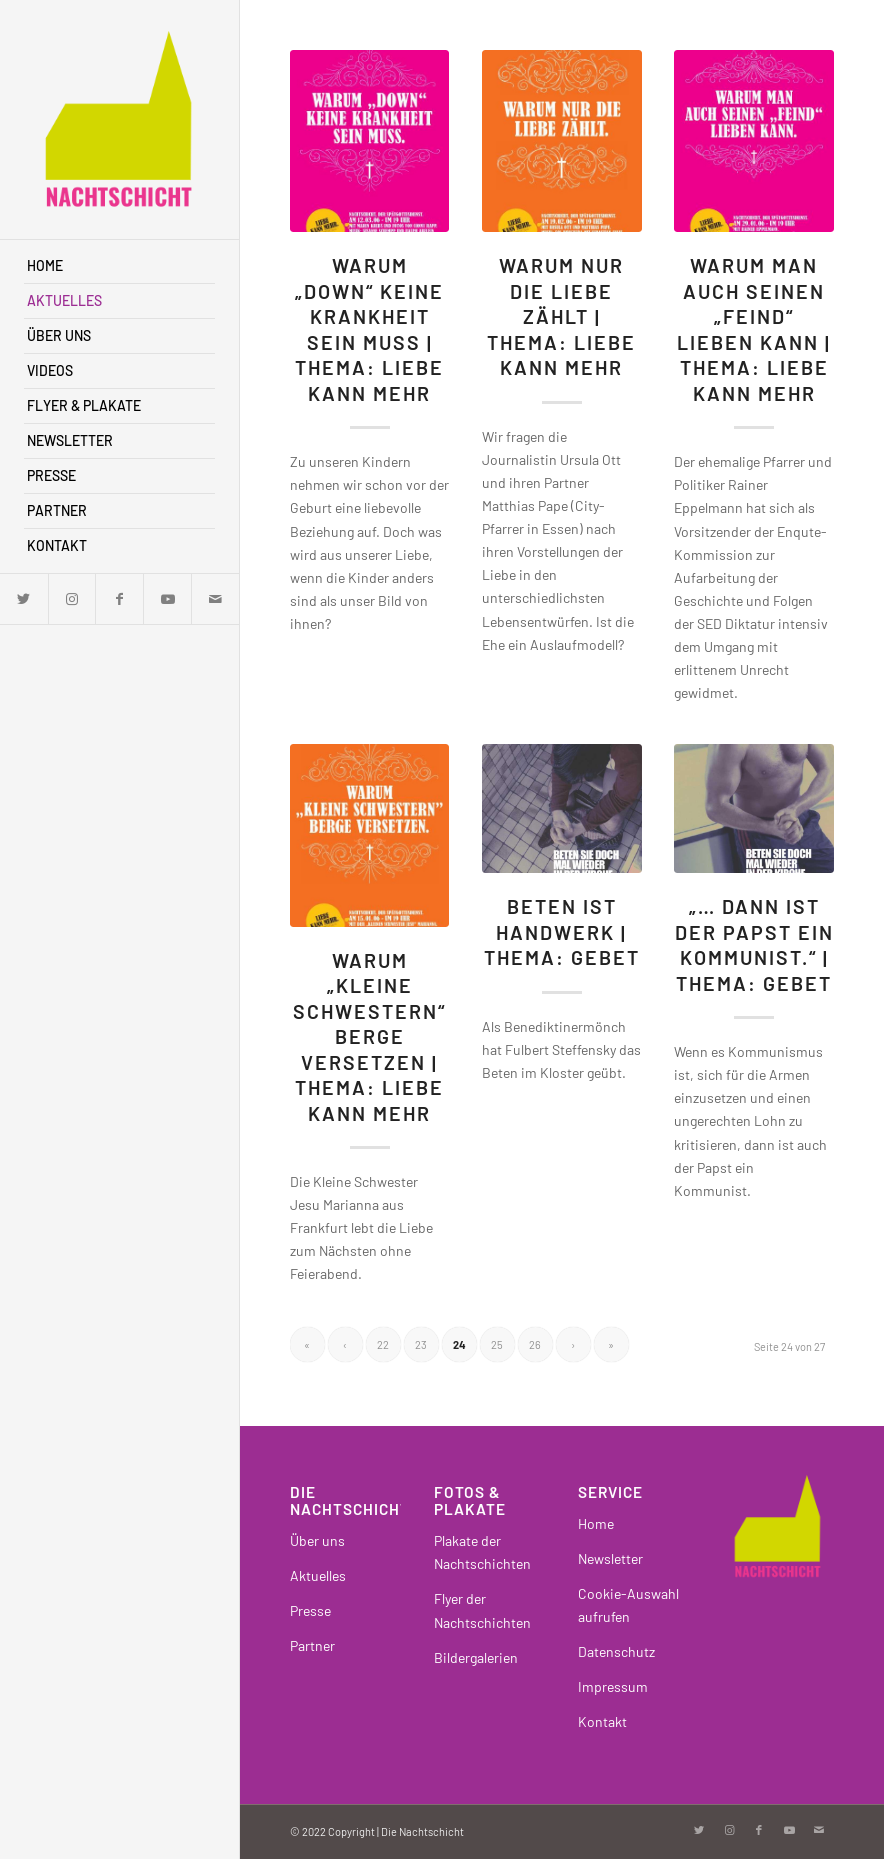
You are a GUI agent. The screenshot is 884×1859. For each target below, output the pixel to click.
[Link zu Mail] (215, 599)
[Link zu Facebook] (119, 599)
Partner (312, 1645)
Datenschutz (616, 1651)
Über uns (317, 1540)
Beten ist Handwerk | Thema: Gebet (562, 931)
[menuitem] (119, 266)
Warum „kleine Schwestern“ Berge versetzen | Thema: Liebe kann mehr (369, 1036)
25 (497, 1344)
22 (383, 1344)
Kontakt (602, 1721)
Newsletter (610, 1558)
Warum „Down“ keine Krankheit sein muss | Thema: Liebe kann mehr (369, 328)
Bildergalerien (476, 1657)
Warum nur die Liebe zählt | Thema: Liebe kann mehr (561, 316)
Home (596, 1523)
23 (421, 1344)
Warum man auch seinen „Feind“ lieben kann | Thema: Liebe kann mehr (754, 328)
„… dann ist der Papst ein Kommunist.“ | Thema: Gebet (754, 944)
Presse (310, 1610)
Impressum (613, 1686)
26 (535, 1344)
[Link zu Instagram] (72, 599)
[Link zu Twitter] (24, 599)
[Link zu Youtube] (167, 599)
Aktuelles (318, 1575)
